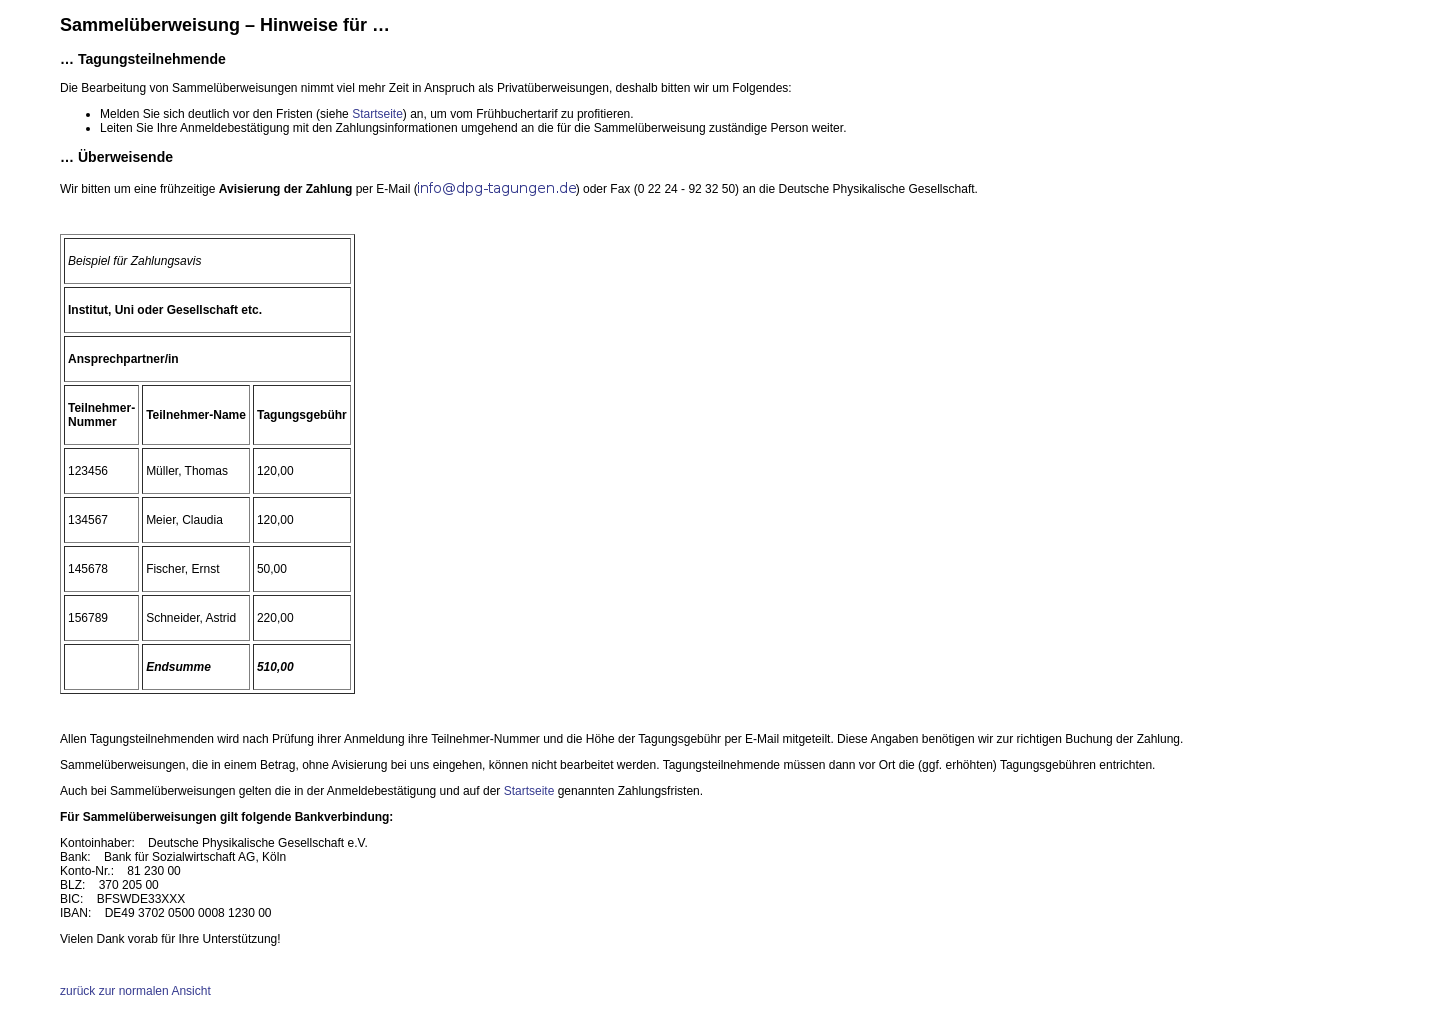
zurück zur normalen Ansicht (135, 991)
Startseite (377, 114)
